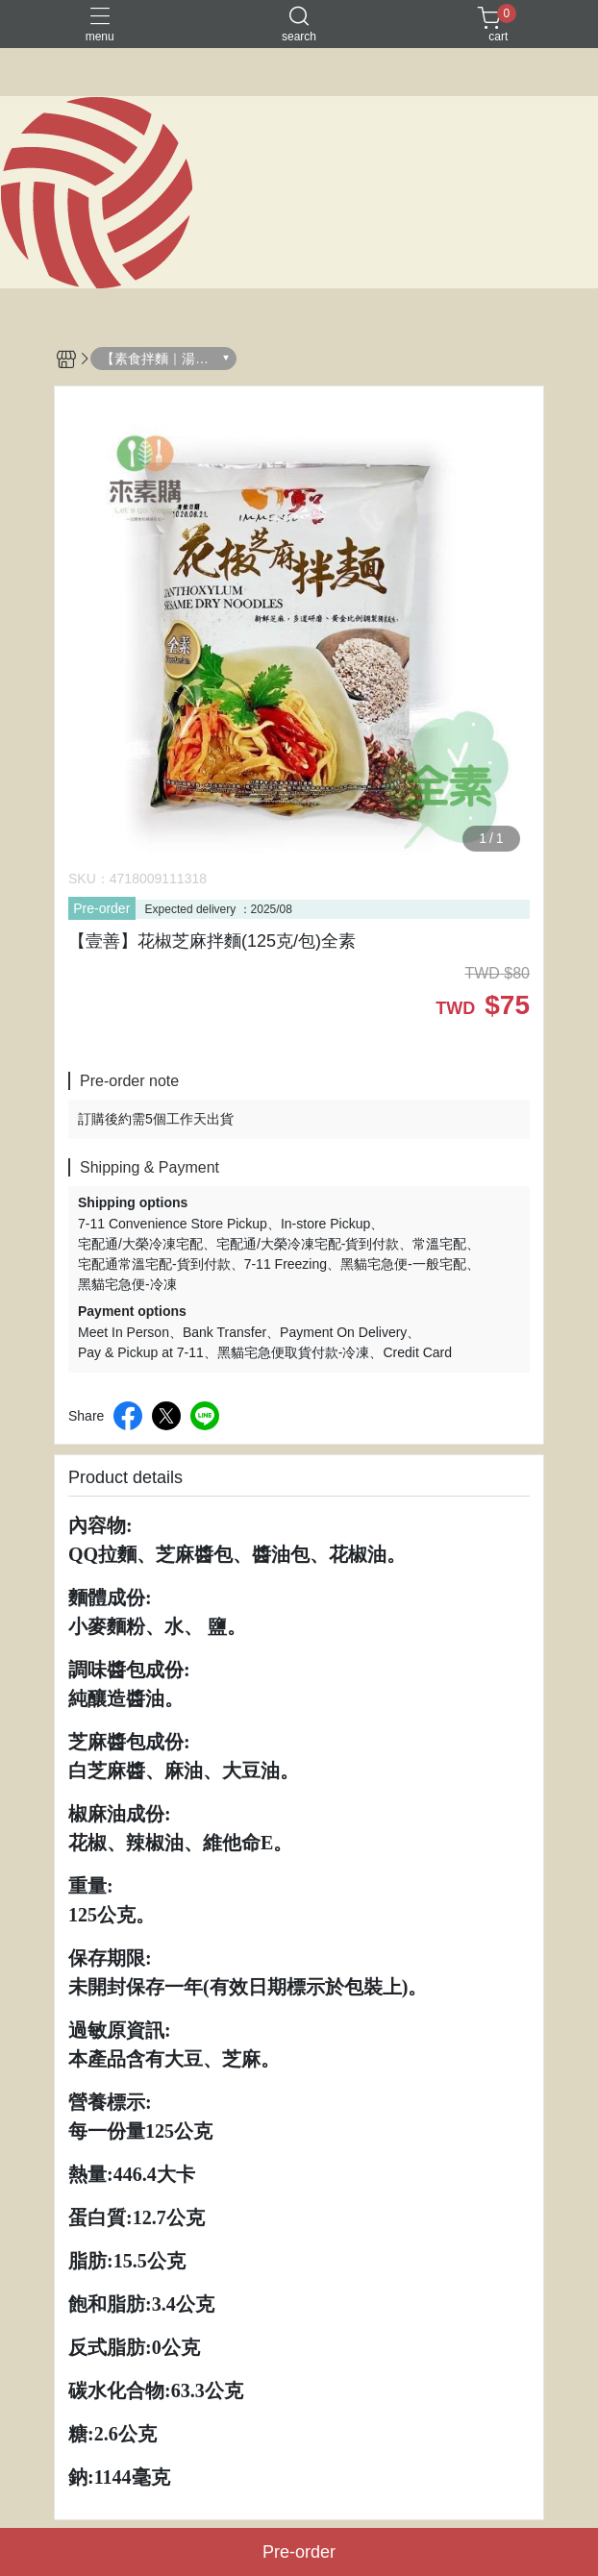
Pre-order (101, 908)
